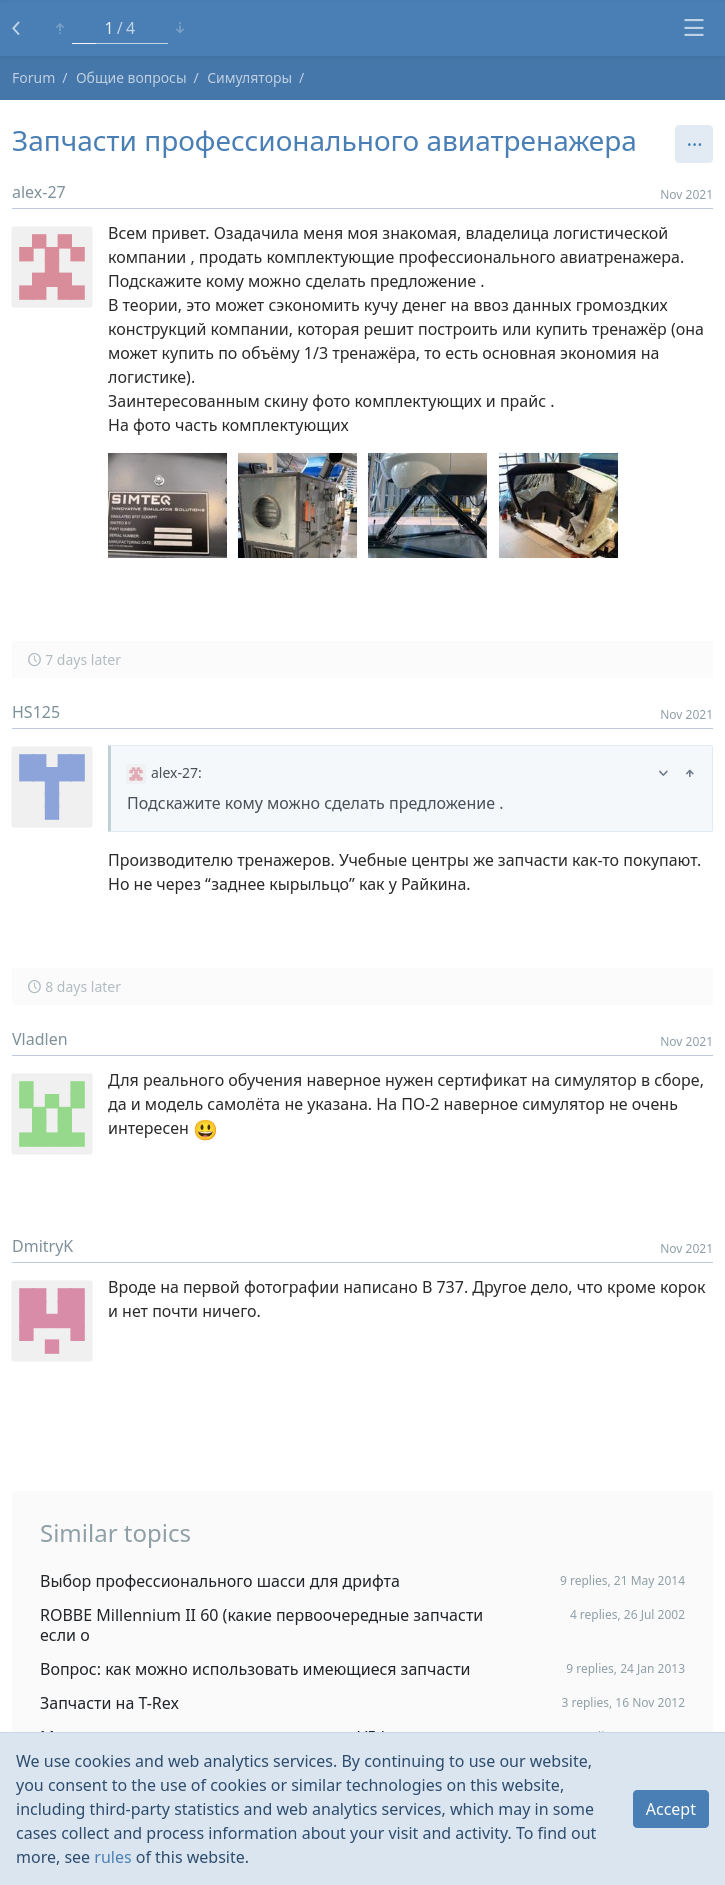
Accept (671, 1809)
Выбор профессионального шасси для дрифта (220, 1581)
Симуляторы (249, 77)
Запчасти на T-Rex (109, 1703)
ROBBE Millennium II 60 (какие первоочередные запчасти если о (261, 1625)
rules (112, 1857)
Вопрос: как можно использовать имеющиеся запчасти (255, 1669)
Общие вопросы (131, 77)
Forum (33, 77)
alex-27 (39, 192)
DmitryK (42, 1246)
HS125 (36, 712)
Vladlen (40, 1039)
